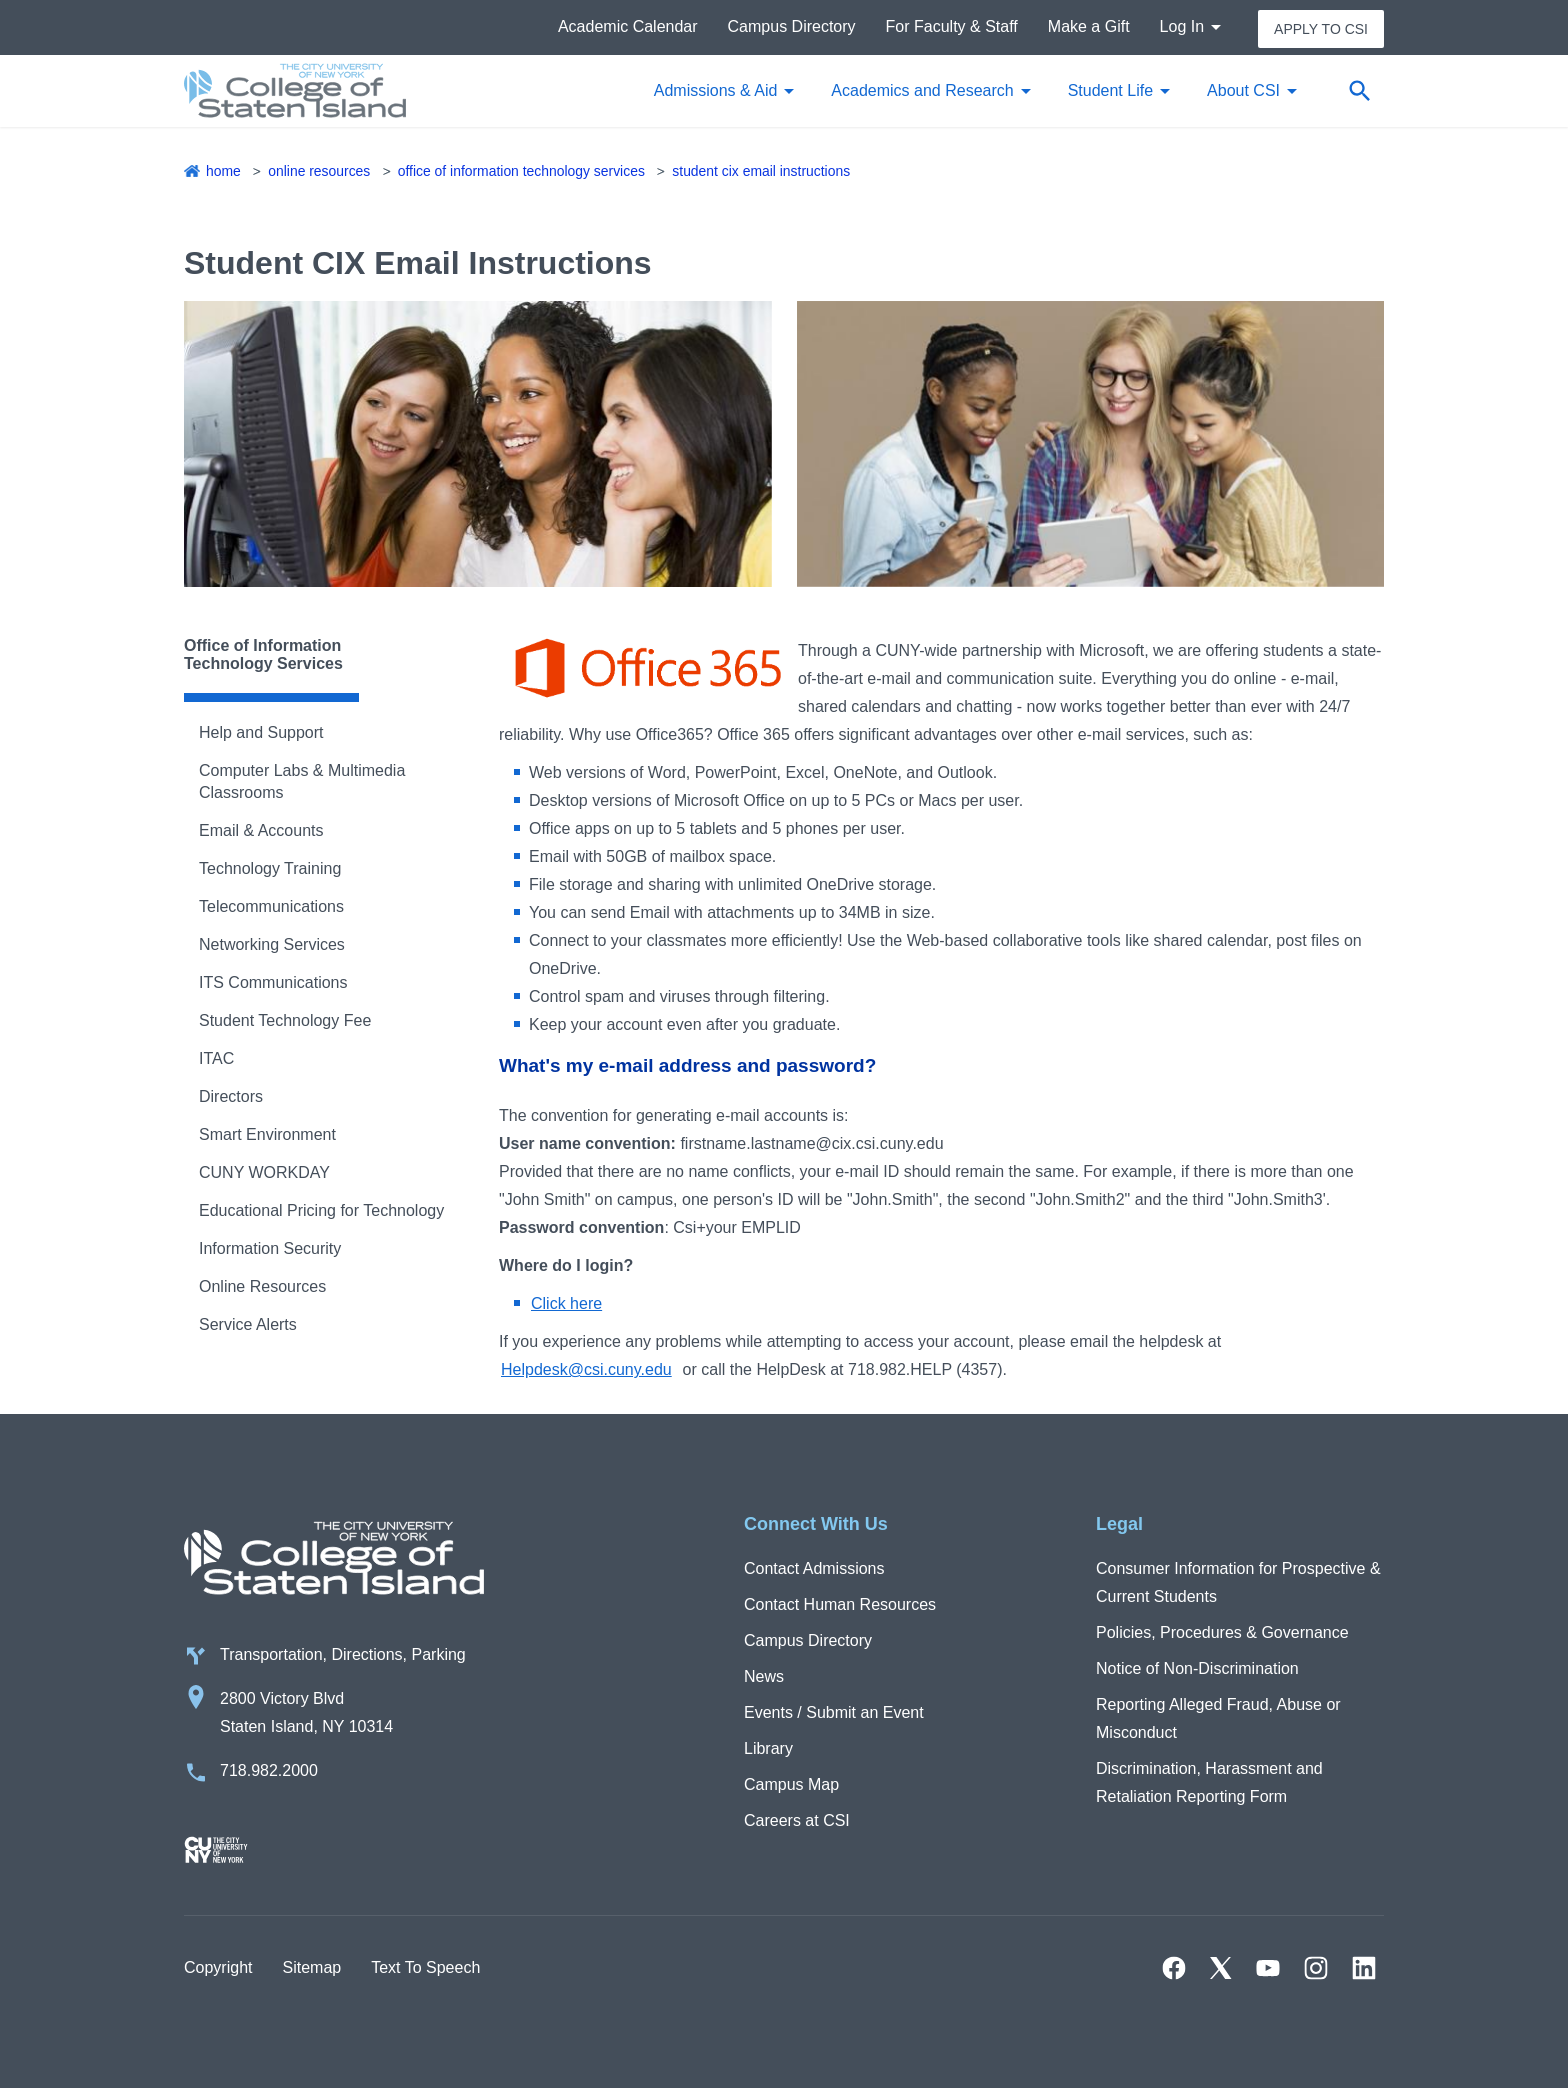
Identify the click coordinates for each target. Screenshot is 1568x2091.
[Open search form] (1359, 92)
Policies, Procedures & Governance (1222, 1633)
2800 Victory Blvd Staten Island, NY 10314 (306, 1714)
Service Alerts (248, 1325)
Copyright (218, 1969)
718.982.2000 (269, 1772)
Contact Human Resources (840, 1605)
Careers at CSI (797, 1821)
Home (223, 172)
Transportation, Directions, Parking (343, 1656)
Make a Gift (1089, 27)
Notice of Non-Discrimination (1197, 1669)
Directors (231, 1097)
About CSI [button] (1243, 91)
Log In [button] (1182, 27)
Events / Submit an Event (834, 1713)
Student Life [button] (1110, 91)
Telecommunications (271, 907)
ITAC (216, 1059)
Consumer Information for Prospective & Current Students (1238, 1583)
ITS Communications (273, 983)
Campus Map (791, 1785)
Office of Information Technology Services (523, 172)
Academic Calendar (628, 27)
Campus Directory (792, 27)
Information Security (270, 1249)
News (764, 1677)
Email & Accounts (261, 831)
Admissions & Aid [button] (716, 91)
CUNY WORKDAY (264, 1173)
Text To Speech (425, 1969)
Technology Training (270, 869)
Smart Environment (267, 1135)
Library (768, 1749)
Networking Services (272, 945)
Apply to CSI (1321, 28)
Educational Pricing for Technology (321, 1211)
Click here (566, 1304)
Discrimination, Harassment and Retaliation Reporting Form (1209, 1783)
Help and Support (261, 733)
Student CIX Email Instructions (764, 172)
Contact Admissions (814, 1569)
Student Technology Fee (285, 1021)
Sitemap (311, 1969)
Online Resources (319, 172)
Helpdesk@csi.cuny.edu (586, 1370)
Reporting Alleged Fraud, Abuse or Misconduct (1218, 1719)
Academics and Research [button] (922, 91)
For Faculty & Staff (952, 27)
